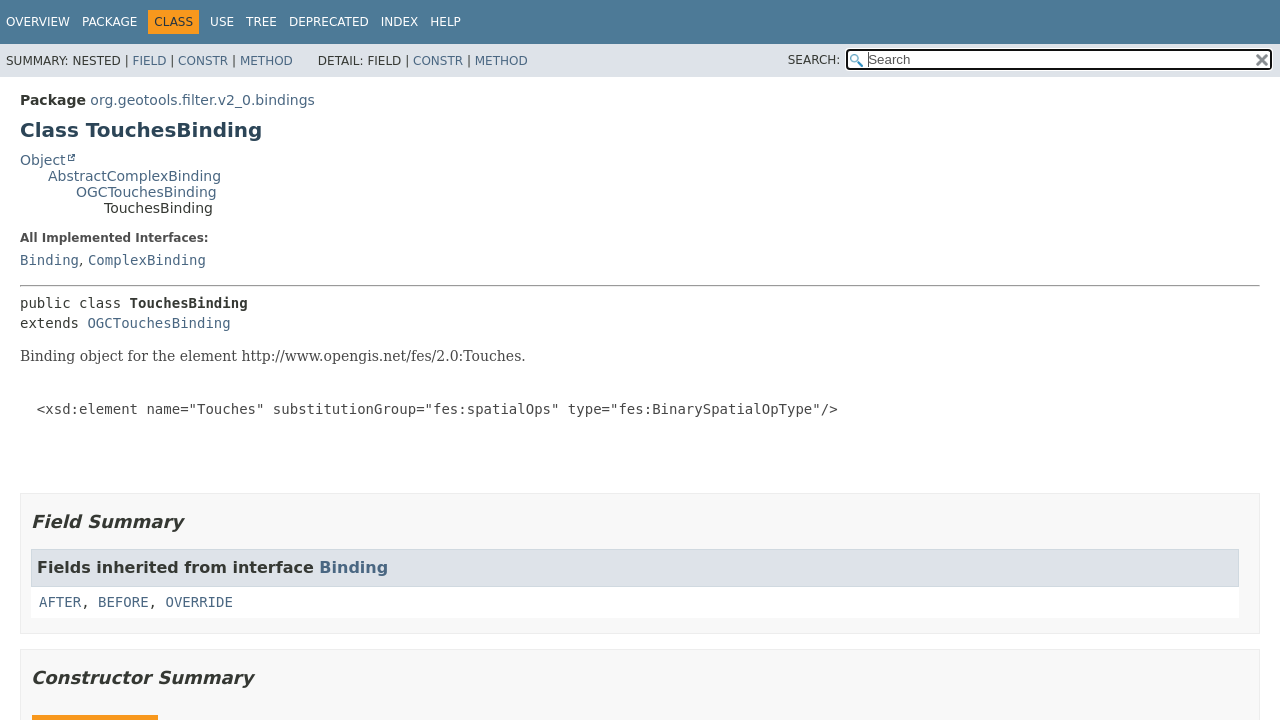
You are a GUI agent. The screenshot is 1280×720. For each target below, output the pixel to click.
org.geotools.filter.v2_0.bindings (202, 100)
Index (400, 22)
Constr (203, 61)
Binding (49, 260)
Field (149, 61)
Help (445, 22)
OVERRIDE (198, 602)
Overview (38, 22)
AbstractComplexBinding (134, 176)
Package (109, 22)
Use (222, 22)
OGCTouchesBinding (146, 192)
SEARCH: (814, 60)
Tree (261, 22)
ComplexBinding (147, 260)
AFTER (60, 602)
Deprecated (329, 22)
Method (266, 61)
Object (43, 160)
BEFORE (123, 602)
